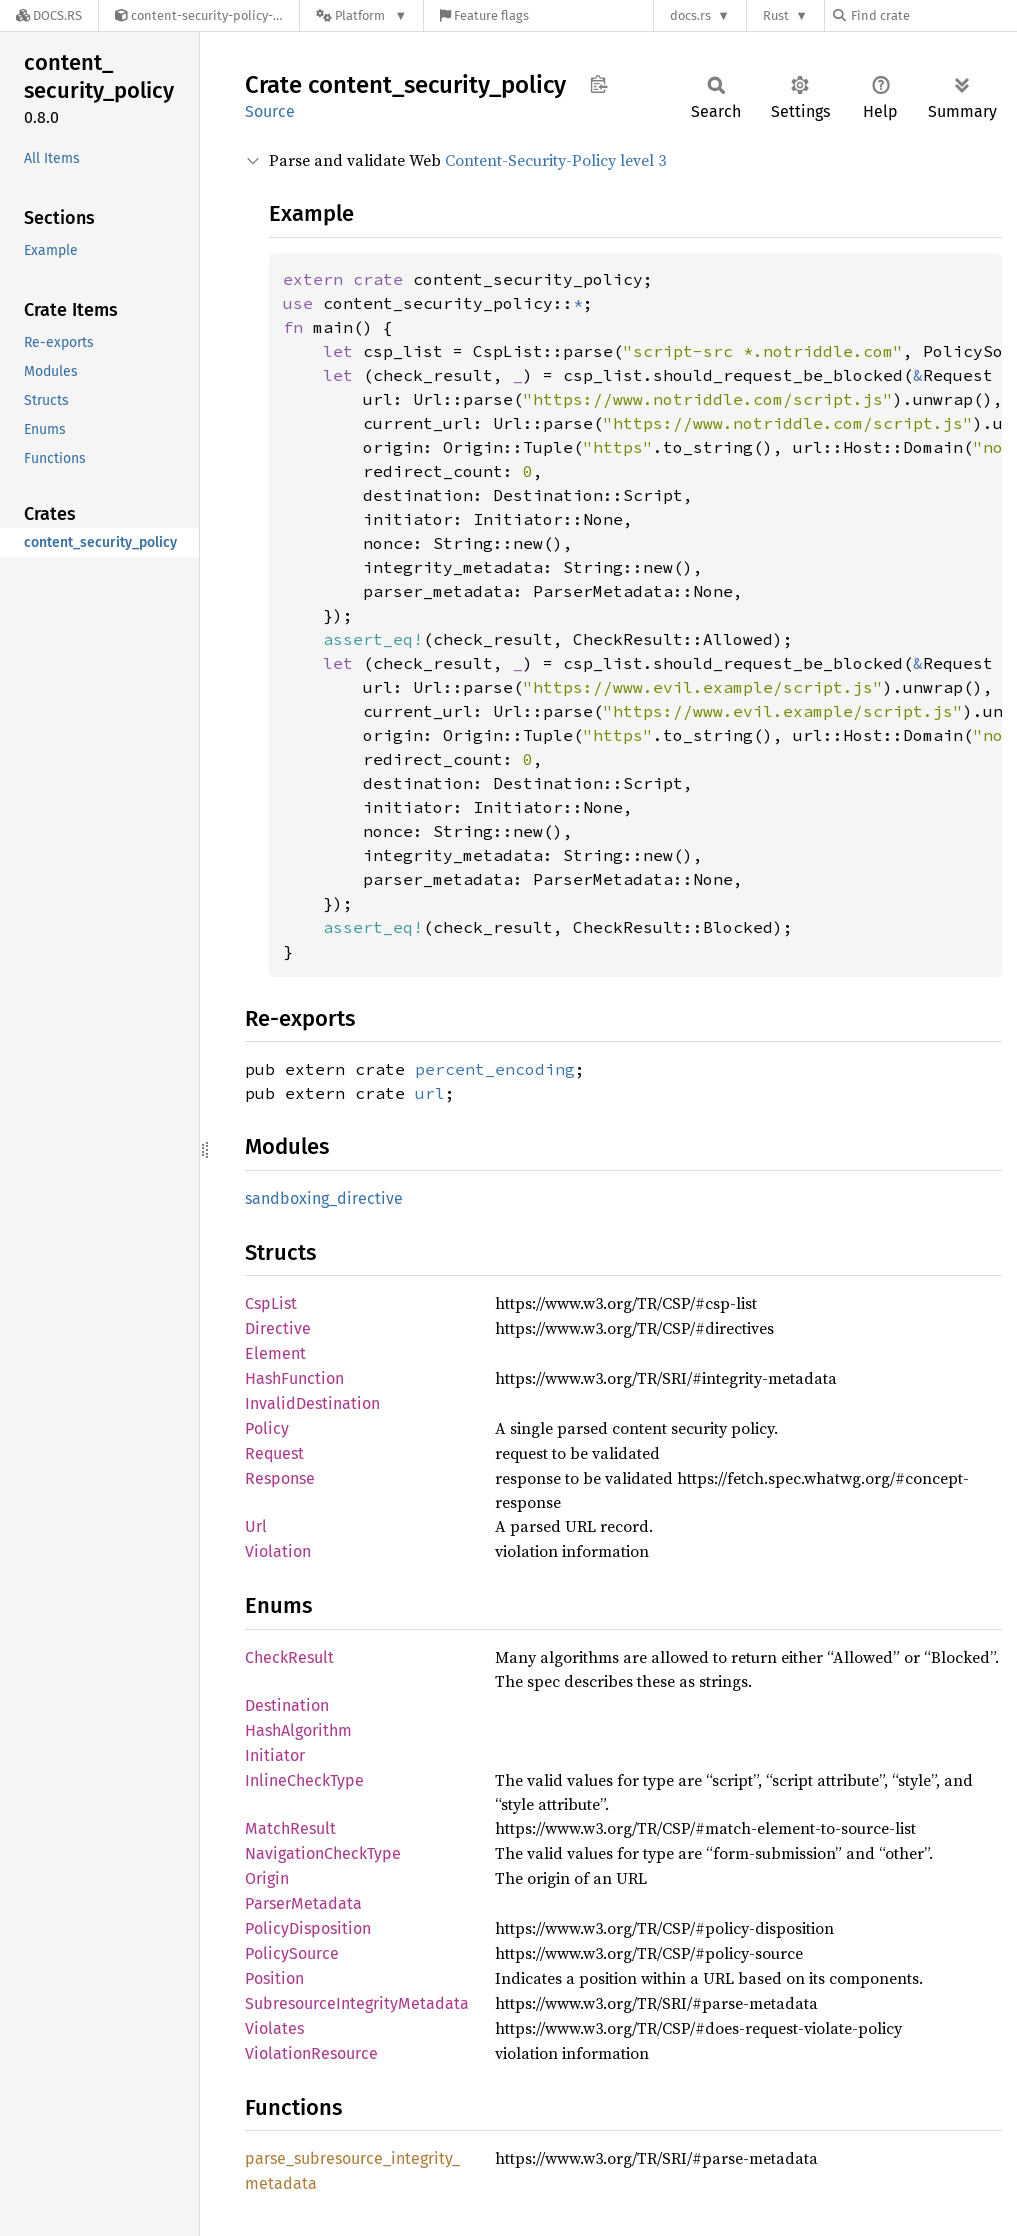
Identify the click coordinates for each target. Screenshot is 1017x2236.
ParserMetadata (303, 1903)
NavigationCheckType (323, 1853)
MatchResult (290, 1828)
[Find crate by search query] (933, 15)
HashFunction (294, 1378)
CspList (271, 1303)
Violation (278, 1551)
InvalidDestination (312, 1403)
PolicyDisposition (308, 1928)
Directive (278, 1328)
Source (270, 111)
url (430, 1093)
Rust (776, 15)
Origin (267, 1878)
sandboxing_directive (324, 1198)
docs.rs (690, 15)
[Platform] (361, 15)
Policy (267, 1428)
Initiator (275, 1755)
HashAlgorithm (298, 1730)
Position (274, 1978)
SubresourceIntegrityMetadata (357, 2003)
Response (280, 1478)
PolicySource (292, 1953)
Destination (287, 1705)
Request (274, 1453)
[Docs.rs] (49, 15)
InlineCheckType (304, 1780)
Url (256, 1526)
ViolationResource (311, 2053)
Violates (274, 2028)
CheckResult (289, 1657)
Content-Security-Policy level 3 (555, 160)
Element (275, 1353)
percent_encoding (495, 1069)
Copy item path (598, 84)
